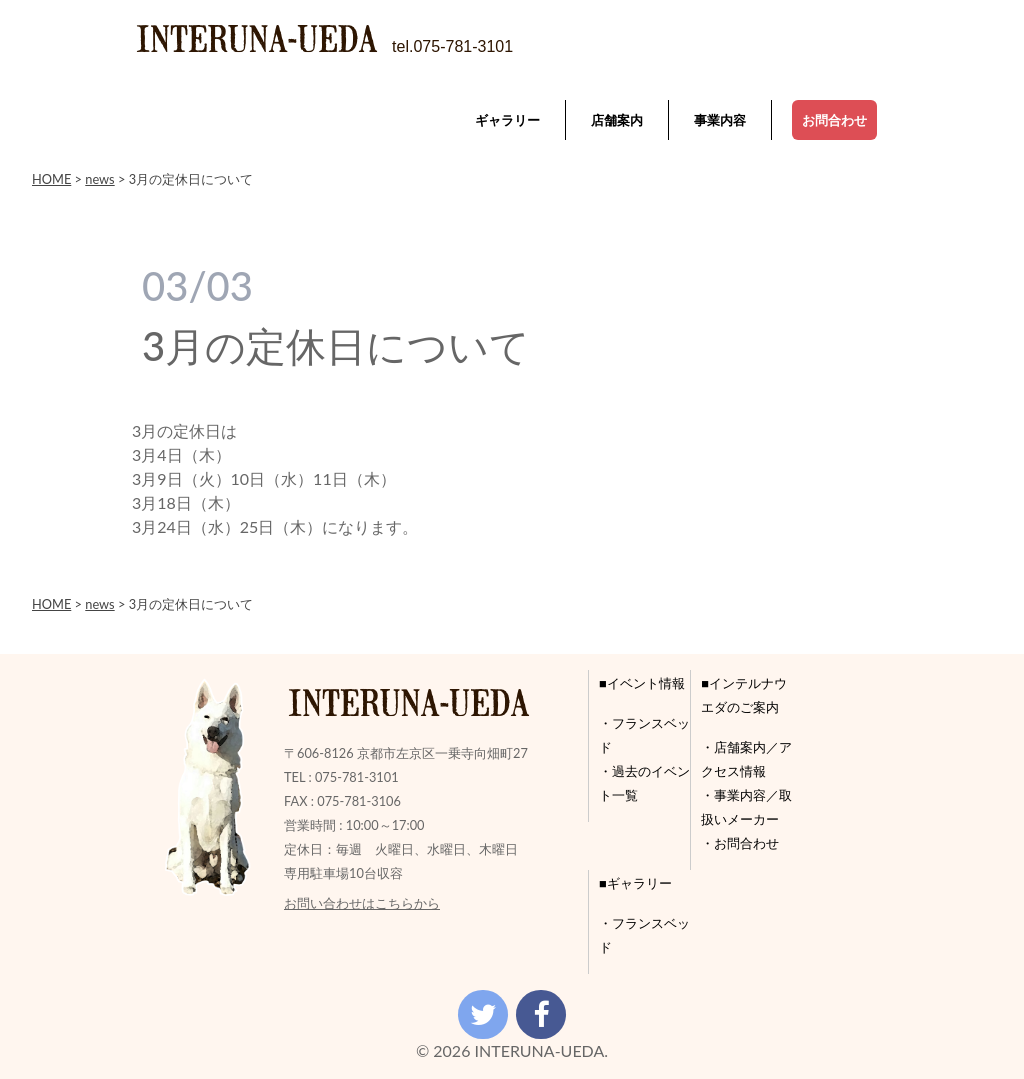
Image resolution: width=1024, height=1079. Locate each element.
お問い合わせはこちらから (362, 903)
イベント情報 (646, 683)
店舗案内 (617, 120)
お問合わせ (834, 120)
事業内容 (720, 120)
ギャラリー (507, 120)
